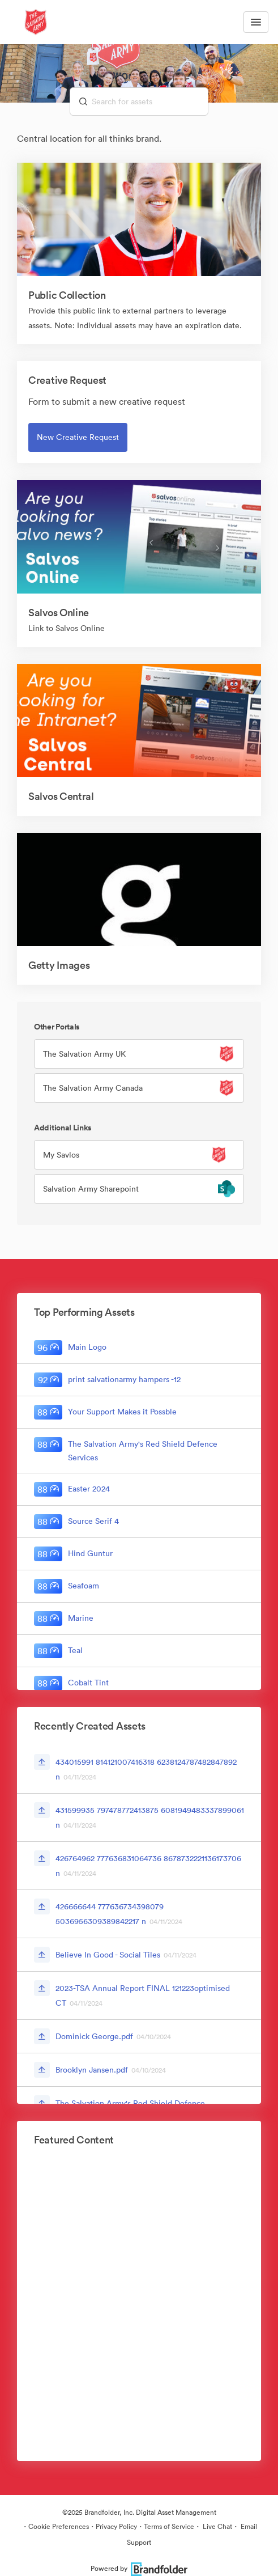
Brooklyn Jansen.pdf (91, 2070)
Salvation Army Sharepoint (91, 1189)
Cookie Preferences (58, 2526)
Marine (80, 1618)
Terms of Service (169, 2526)
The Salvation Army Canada (93, 1088)
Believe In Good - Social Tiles (107, 1955)
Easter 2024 (89, 1489)
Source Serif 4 (93, 1521)
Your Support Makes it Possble (122, 1411)
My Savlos (61, 1155)
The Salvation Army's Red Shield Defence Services (142, 1451)
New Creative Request (78, 437)
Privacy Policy (116, 2526)
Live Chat (216, 2526)
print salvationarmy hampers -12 (124, 1379)
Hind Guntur (90, 1553)
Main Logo (87, 1347)
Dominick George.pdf (94, 2036)
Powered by (139, 2568)
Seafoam (83, 1586)
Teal (75, 1650)
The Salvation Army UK (84, 1054)
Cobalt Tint (88, 1682)
